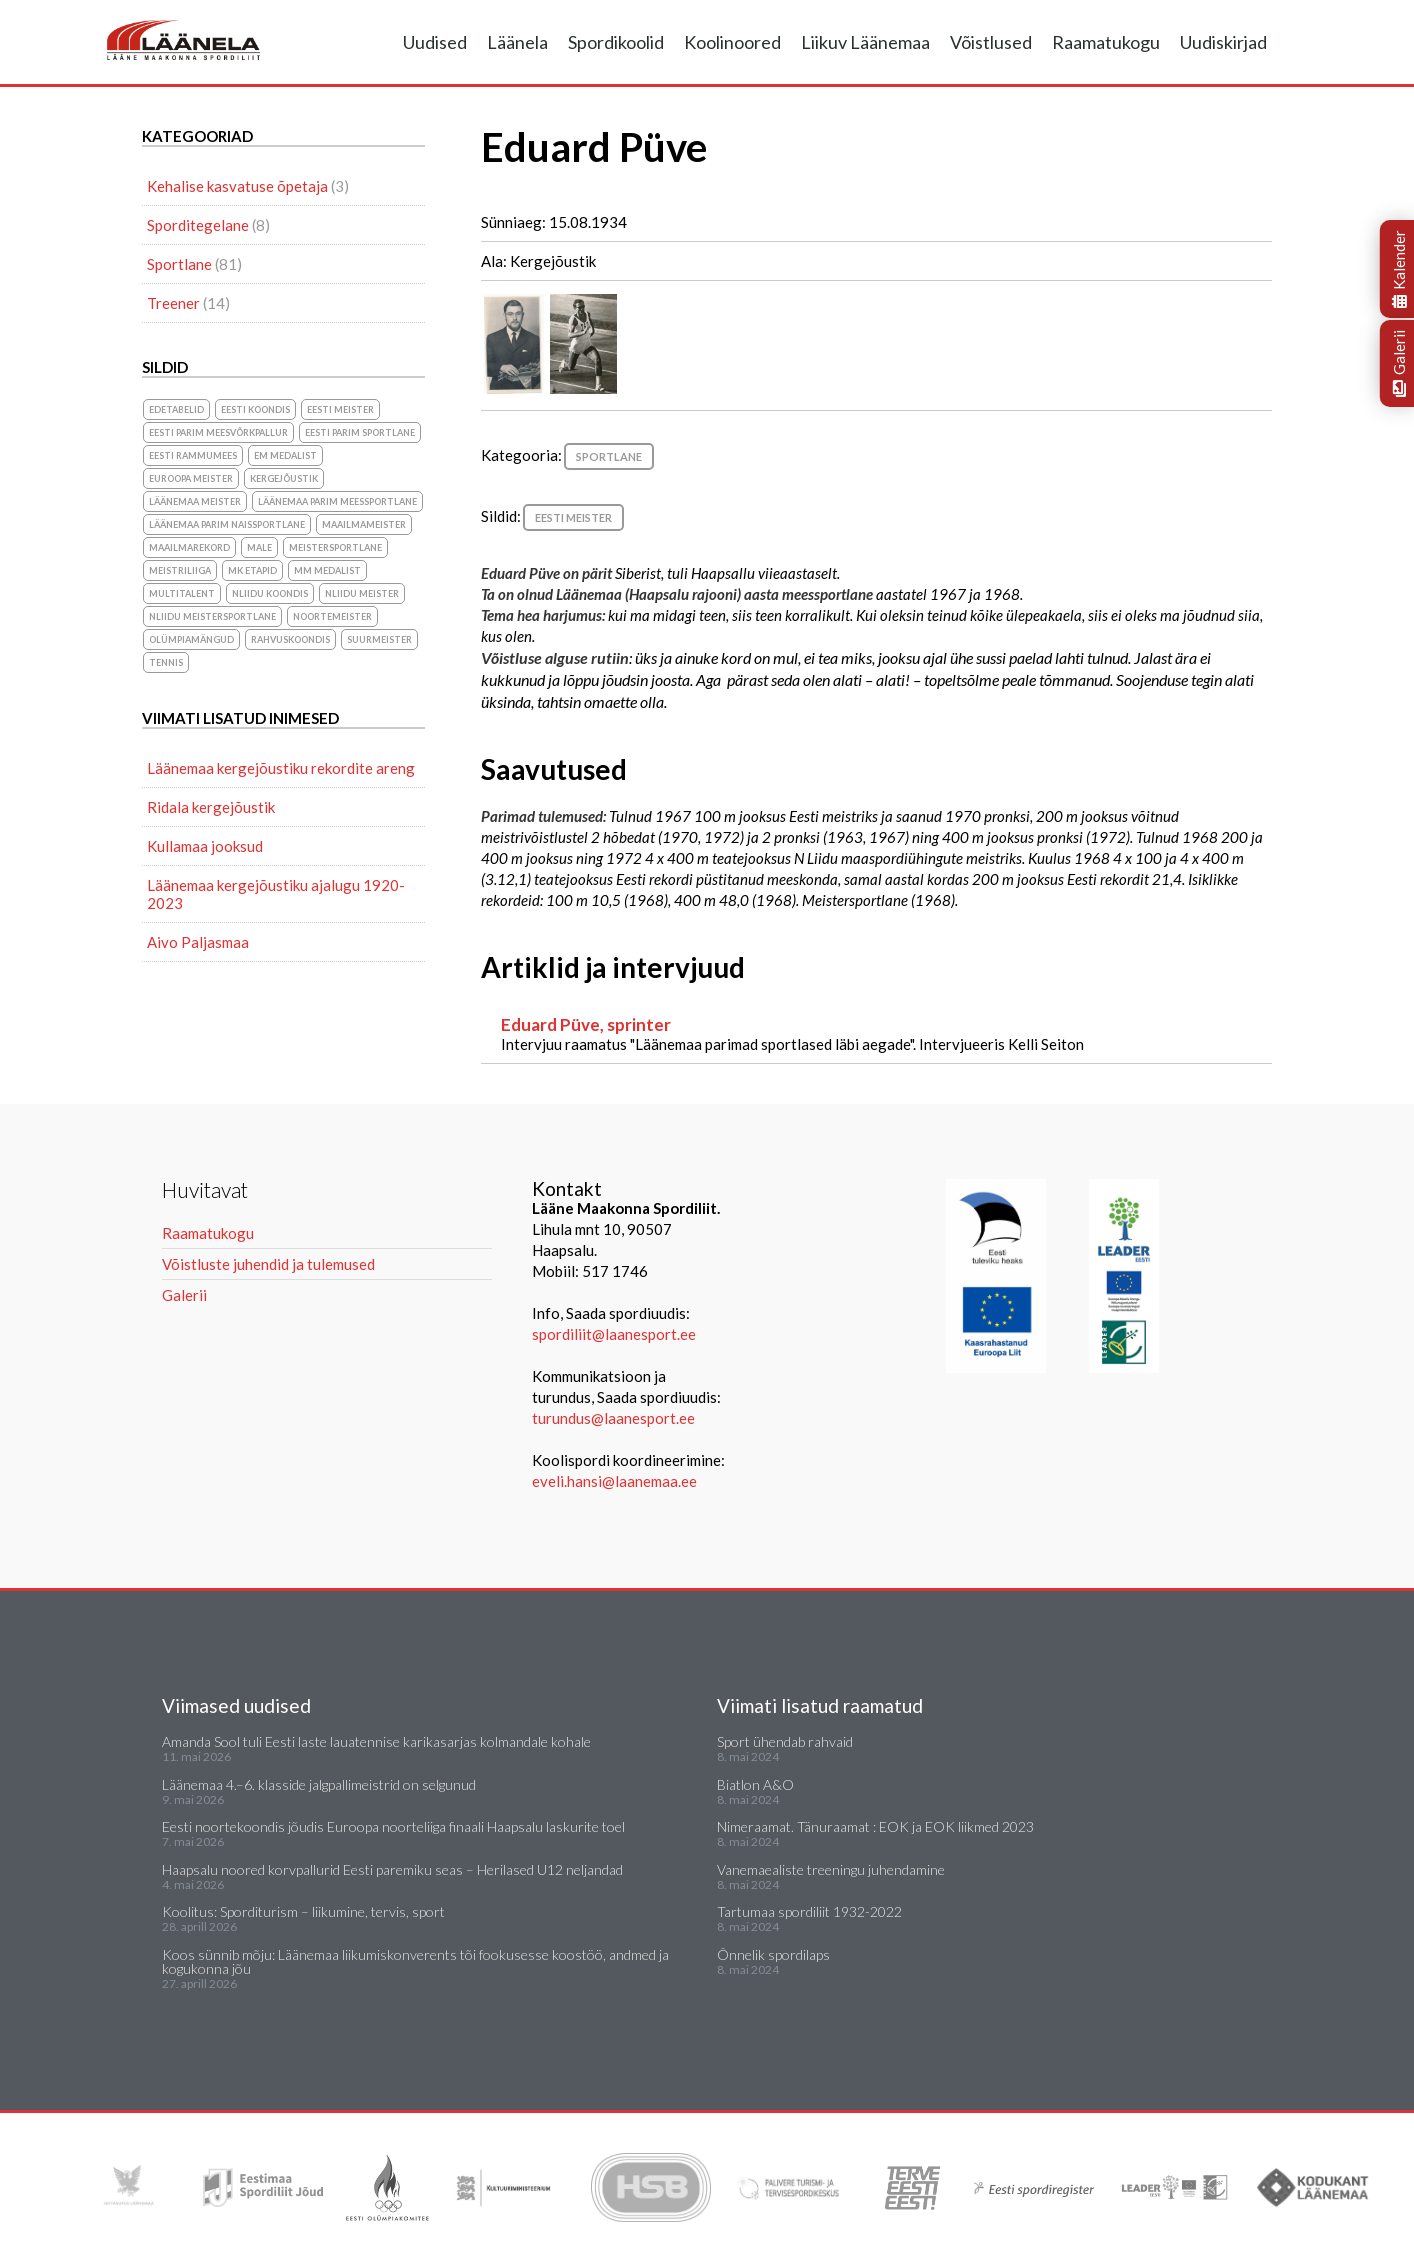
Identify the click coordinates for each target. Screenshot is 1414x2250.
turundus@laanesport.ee (615, 1418)
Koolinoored (732, 42)
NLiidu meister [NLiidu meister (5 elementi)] (362, 593)
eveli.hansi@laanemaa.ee (614, 1481)
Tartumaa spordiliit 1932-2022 (809, 1911)
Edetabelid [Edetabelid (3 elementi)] (176, 409)
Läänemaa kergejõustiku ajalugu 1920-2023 (276, 894)
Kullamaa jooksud (205, 846)
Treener (173, 303)
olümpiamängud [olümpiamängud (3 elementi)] (191, 639)
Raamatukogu (1106, 42)
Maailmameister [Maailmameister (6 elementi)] (364, 524)
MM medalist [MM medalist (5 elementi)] (327, 570)
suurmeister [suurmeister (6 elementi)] (379, 639)
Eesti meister (573, 517)
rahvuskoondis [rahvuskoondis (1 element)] (290, 639)
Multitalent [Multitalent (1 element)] (182, 593)
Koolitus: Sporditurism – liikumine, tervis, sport (303, 1911)
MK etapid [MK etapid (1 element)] (252, 570)
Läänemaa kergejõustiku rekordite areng (281, 768)
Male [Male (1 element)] (259, 547)
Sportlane (609, 456)
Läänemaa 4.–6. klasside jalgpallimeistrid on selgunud (319, 1784)
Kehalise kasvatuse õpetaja (237, 186)
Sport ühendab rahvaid (785, 1741)
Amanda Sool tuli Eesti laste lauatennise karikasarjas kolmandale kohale (376, 1741)
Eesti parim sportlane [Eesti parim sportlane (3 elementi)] (360, 432)
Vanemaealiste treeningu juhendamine (831, 1869)
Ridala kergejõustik (211, 807)
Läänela (517, 42)
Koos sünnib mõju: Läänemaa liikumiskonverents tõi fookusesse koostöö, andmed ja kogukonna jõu (415, 1961)
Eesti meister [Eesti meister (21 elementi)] (340, 409)
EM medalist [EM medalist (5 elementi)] (285, 455)
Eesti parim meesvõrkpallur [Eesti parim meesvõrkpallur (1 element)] (218, 432)
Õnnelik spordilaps (773, 1954)
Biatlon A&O (755, 1784)
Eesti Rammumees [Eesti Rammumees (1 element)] (193, 455)
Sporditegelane (198, 225)
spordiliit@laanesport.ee (614, 1334)
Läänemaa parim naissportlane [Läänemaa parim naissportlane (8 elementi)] (227, 524)
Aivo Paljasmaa (198, 942)
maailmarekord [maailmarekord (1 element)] (189, 547)
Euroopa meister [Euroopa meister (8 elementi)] (191, 478)
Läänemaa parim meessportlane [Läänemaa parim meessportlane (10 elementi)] (337, 501)
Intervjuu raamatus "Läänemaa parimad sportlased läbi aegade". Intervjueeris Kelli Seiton (876, 1033)
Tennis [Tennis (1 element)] (166, 662)
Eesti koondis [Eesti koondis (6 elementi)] (255, 409)
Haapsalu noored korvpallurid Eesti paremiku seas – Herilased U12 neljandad (392, 1869)
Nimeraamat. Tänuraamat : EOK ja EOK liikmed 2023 (875, 1826)
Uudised (435, 42)
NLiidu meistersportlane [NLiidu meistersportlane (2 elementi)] (212, 616)
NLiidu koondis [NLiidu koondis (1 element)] (270, 593)
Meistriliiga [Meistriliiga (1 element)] (180, 570)
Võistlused (991, 42)
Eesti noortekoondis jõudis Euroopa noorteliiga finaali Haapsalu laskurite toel (393, 1826)
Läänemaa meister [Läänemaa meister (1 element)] (195, 501)
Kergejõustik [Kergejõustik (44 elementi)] (284, 478)
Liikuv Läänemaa (865, 42)
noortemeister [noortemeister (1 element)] (332, 616)
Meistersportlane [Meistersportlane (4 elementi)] (335, 547)
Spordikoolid (616, 42)
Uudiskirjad (1223, 42)
